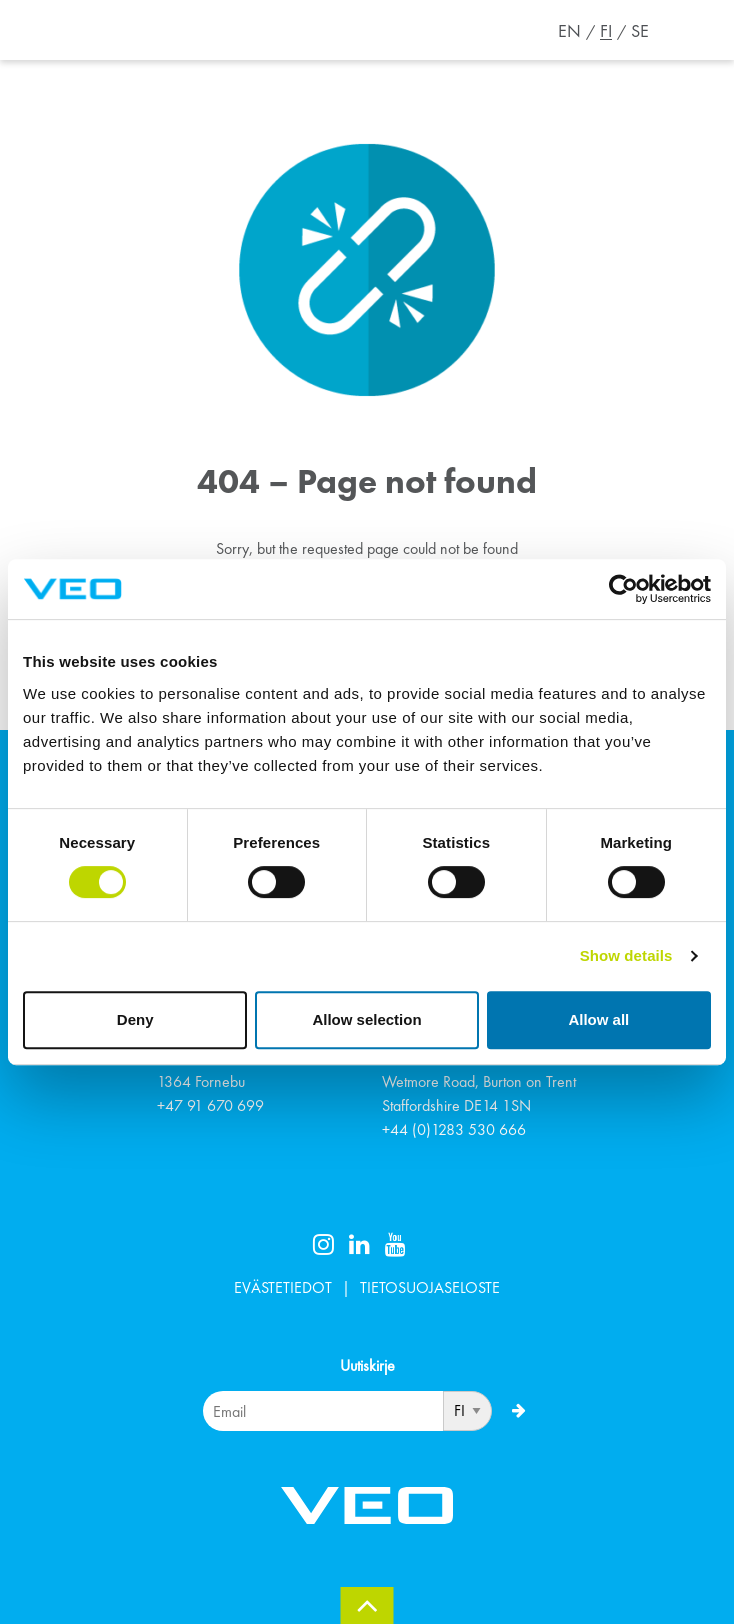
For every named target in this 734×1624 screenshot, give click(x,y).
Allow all (598, 1019)
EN (569, 31)
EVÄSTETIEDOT (283, 1287)
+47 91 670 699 (210, 1105)
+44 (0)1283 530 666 (454, 1129)
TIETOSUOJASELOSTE (430, 1287)
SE (640, 31)
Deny (135, 1019)
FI (606, 31)
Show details (626, 955)
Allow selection (366, 1019)
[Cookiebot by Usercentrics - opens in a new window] (623, 589)
